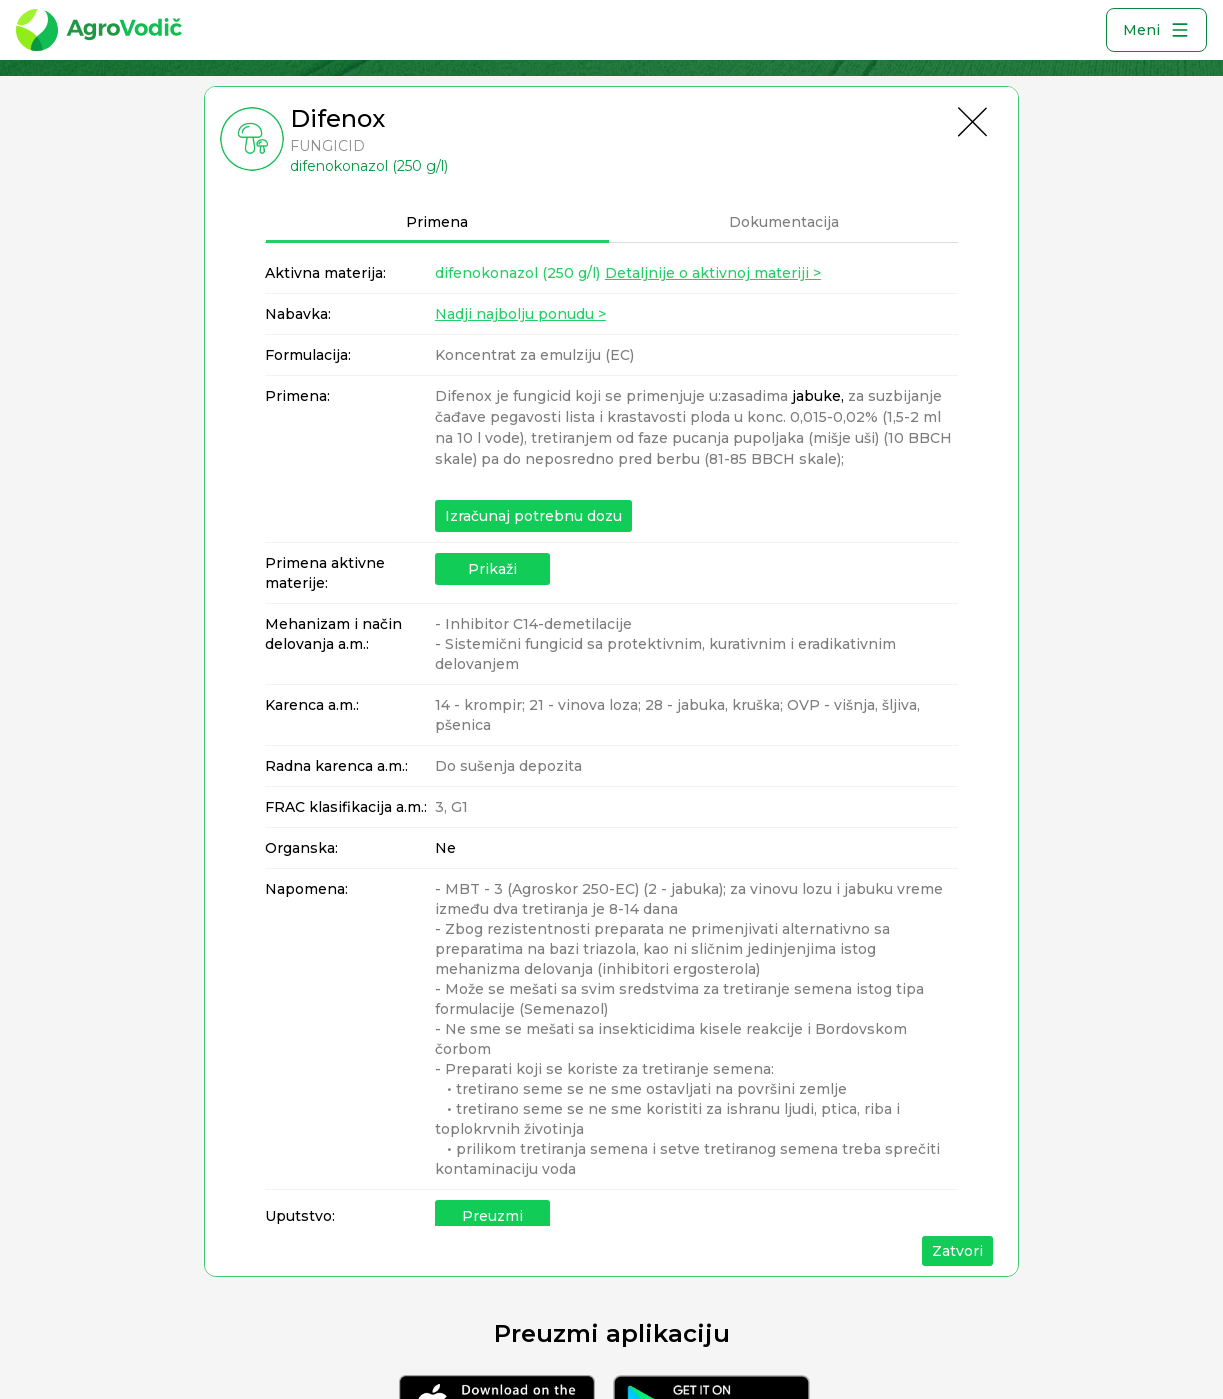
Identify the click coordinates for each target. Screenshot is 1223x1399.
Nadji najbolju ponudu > (520, 314)
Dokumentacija (784, 222)
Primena (437, 222)
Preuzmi (492, 1216)
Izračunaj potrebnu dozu (533, 516)
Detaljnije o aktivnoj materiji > (713, 273)
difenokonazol (517, 273)
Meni (1156, 30)
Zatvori (957, 1251)
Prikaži (492, 569)
